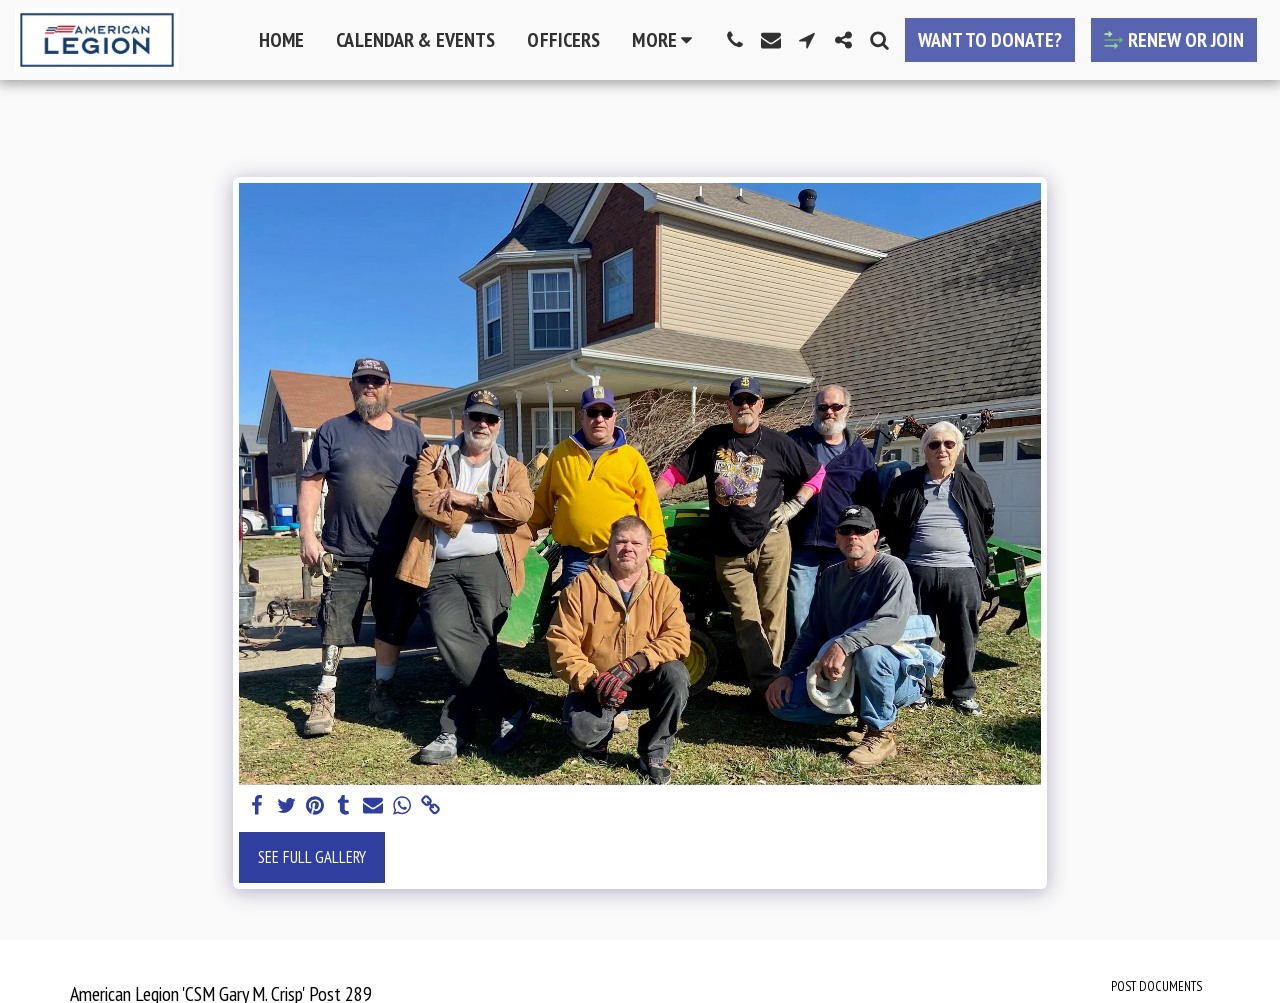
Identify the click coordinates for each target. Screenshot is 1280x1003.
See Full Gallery (312, 857)
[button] (735, 40)
